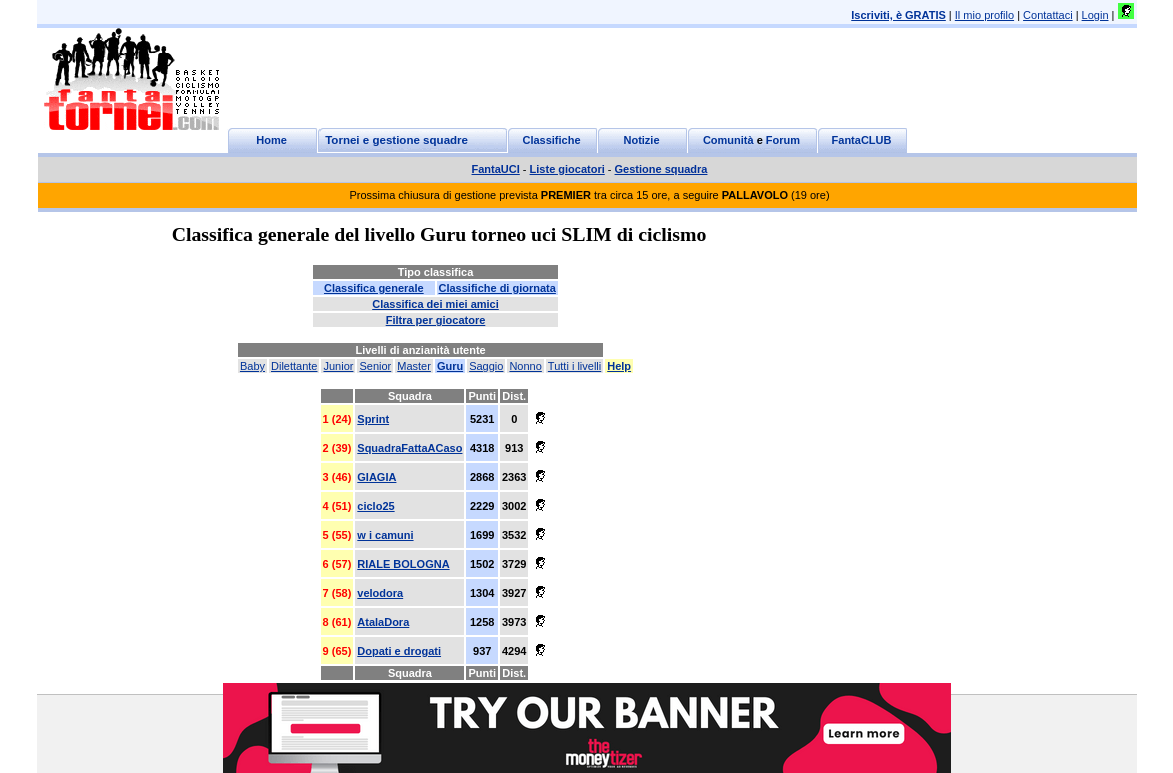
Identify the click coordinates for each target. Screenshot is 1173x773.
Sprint (373, 419)
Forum (783, 140)
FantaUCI (496, 169)
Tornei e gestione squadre (396, 140)
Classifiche (551, 140)
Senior (375, 366)
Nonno (525, 366)
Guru (450, 366)
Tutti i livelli (574, 366)
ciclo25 (375, 506)
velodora (380, 593)
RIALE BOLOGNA (403, 564)
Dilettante (294, 366)
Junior (338, 366)
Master (414, 366)
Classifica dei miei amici (435, 304)
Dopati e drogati (399, 651)
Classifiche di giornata (497, 288)
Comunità (728, 140)
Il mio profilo (984, 15)
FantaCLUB (862, 140)
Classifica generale (374, 288)
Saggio (486, 366)
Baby (252, 366)
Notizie (641, 140)
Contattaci (1048, 15)
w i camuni (385, 535)
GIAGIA (376, 477)
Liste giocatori (567, 169)
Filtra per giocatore (436, 320)
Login (1095, 15)
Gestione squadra (661, 169)
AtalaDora (383, 622)
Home (271, 140)
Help (619, 366)
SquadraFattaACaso (409, 448)
